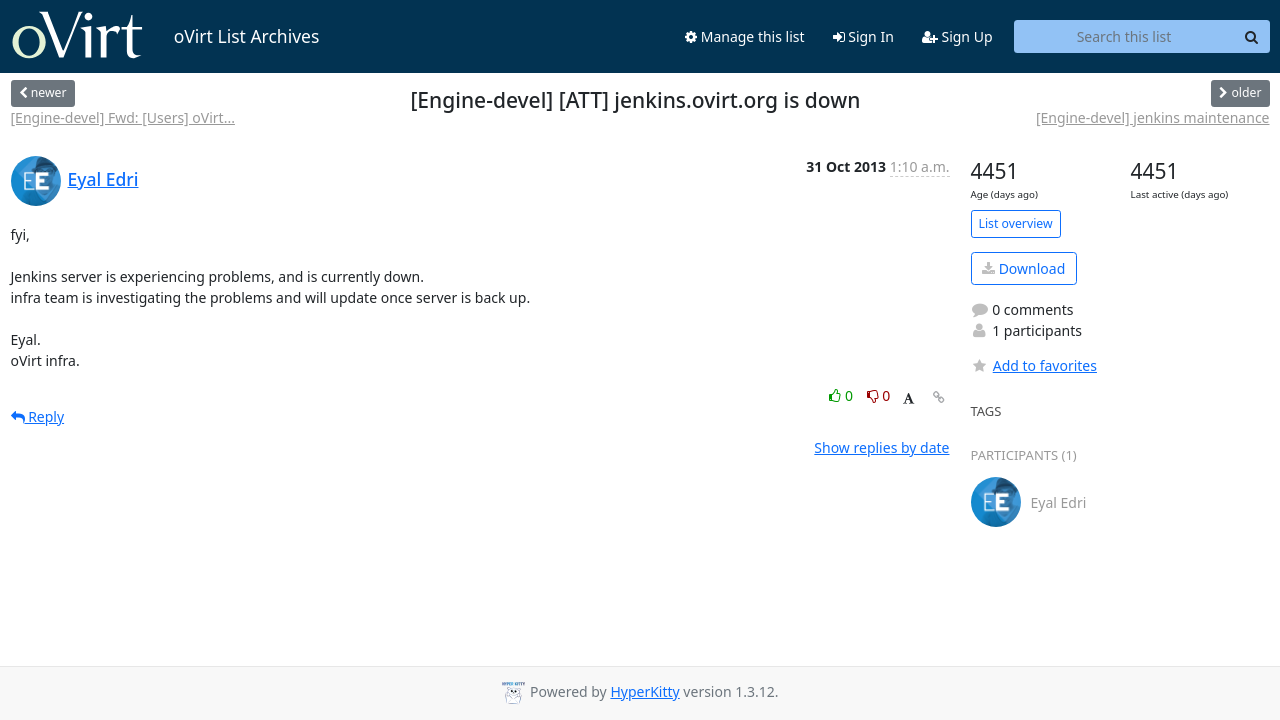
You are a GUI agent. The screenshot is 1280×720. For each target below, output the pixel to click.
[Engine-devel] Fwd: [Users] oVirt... (123, 117)
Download (1023, 268)
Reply (38, 416)
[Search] (1252, 37)
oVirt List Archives (165, 36)
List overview (1016, 223)
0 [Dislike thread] (879, 395)
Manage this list (745, 36)
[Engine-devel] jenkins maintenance (1153, 117)
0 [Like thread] (842, 395)
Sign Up (957, 36)
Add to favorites (1034, 365)
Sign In (863, 36)
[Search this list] (1124, 37)
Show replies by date (881, 447)
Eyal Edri (103, 179)
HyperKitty (644, 691)
